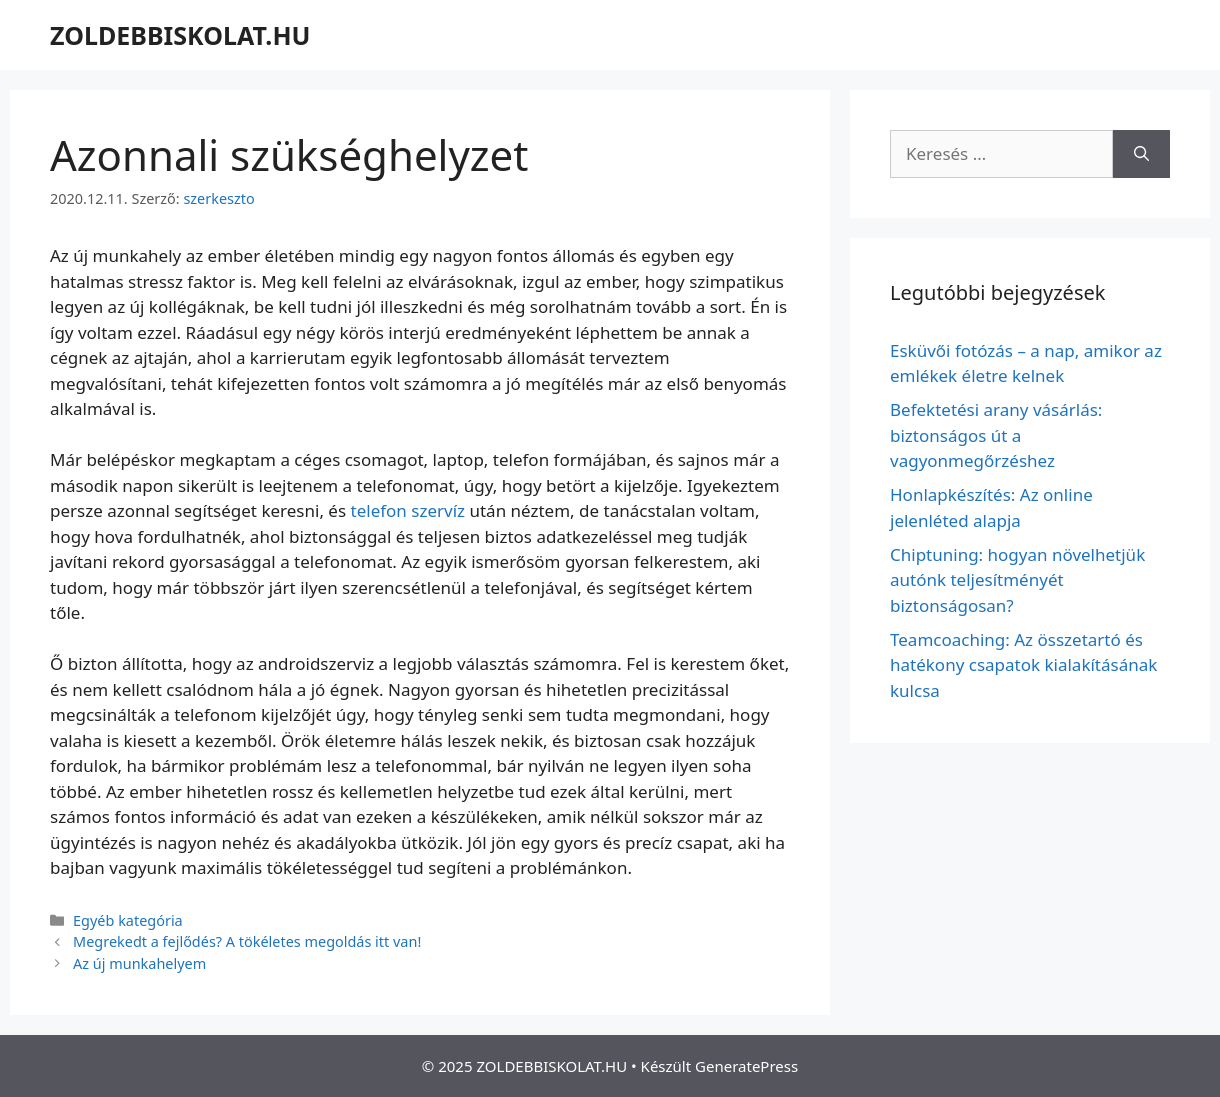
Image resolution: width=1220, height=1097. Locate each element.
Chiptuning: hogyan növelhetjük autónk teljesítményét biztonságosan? (1017, 580)
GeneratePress (746, 1066)
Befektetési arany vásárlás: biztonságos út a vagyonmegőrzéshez (996, 435)
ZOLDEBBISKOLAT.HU (180, 35)
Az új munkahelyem (139, 963)
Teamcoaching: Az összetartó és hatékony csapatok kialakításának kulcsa (1023, 665)
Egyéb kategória (128, 920)
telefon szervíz (408, 510)
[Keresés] (1141, 154)
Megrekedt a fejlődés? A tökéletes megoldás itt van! (247, 941)
